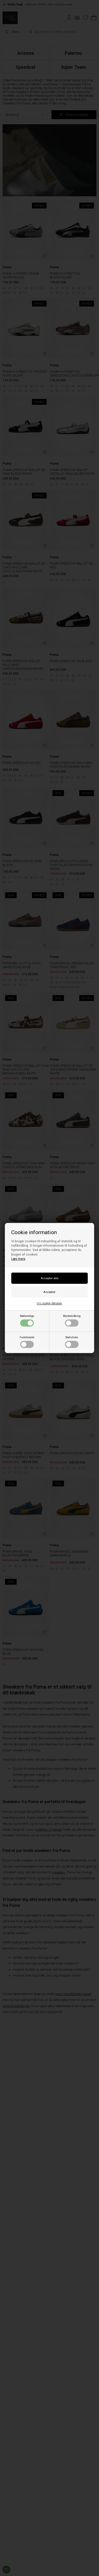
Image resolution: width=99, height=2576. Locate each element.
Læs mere (18, 1259)
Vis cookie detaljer (49, 1303)
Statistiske (72, 1342)
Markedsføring (72, 1320)
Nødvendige (27, 1320)
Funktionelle (27, 1342)
